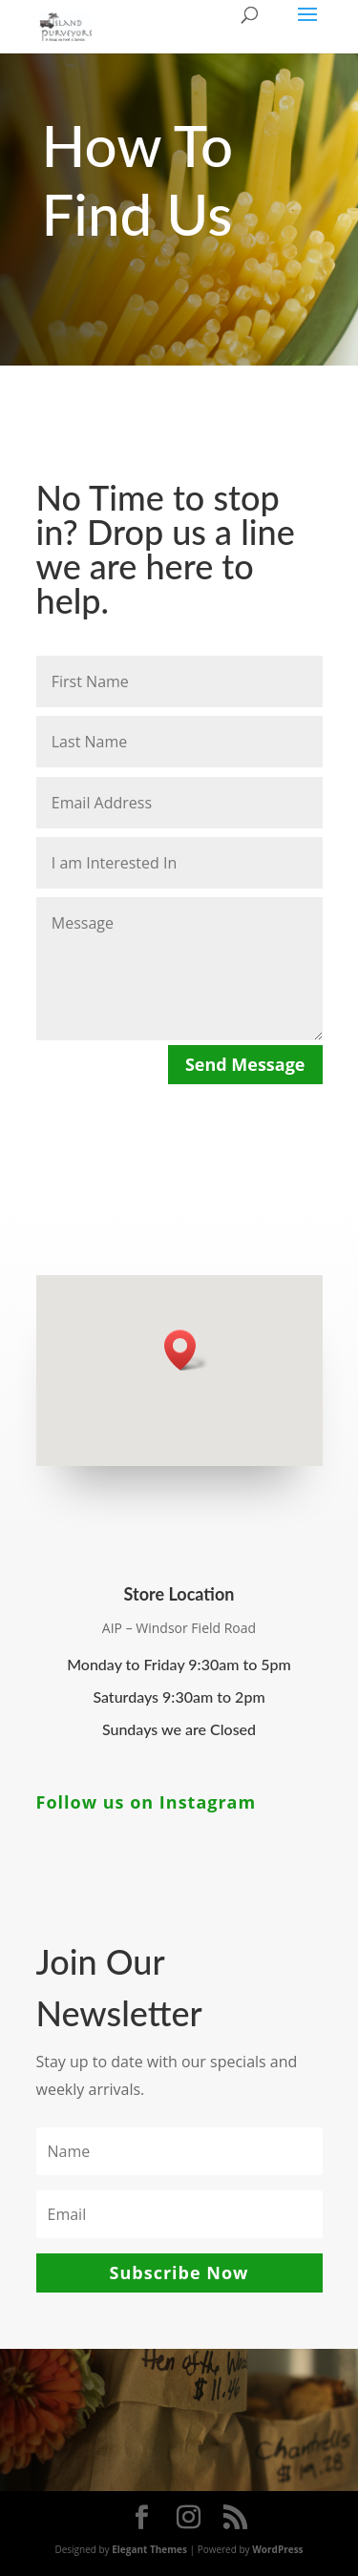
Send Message (245, 1064)
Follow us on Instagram (146, 1802)
